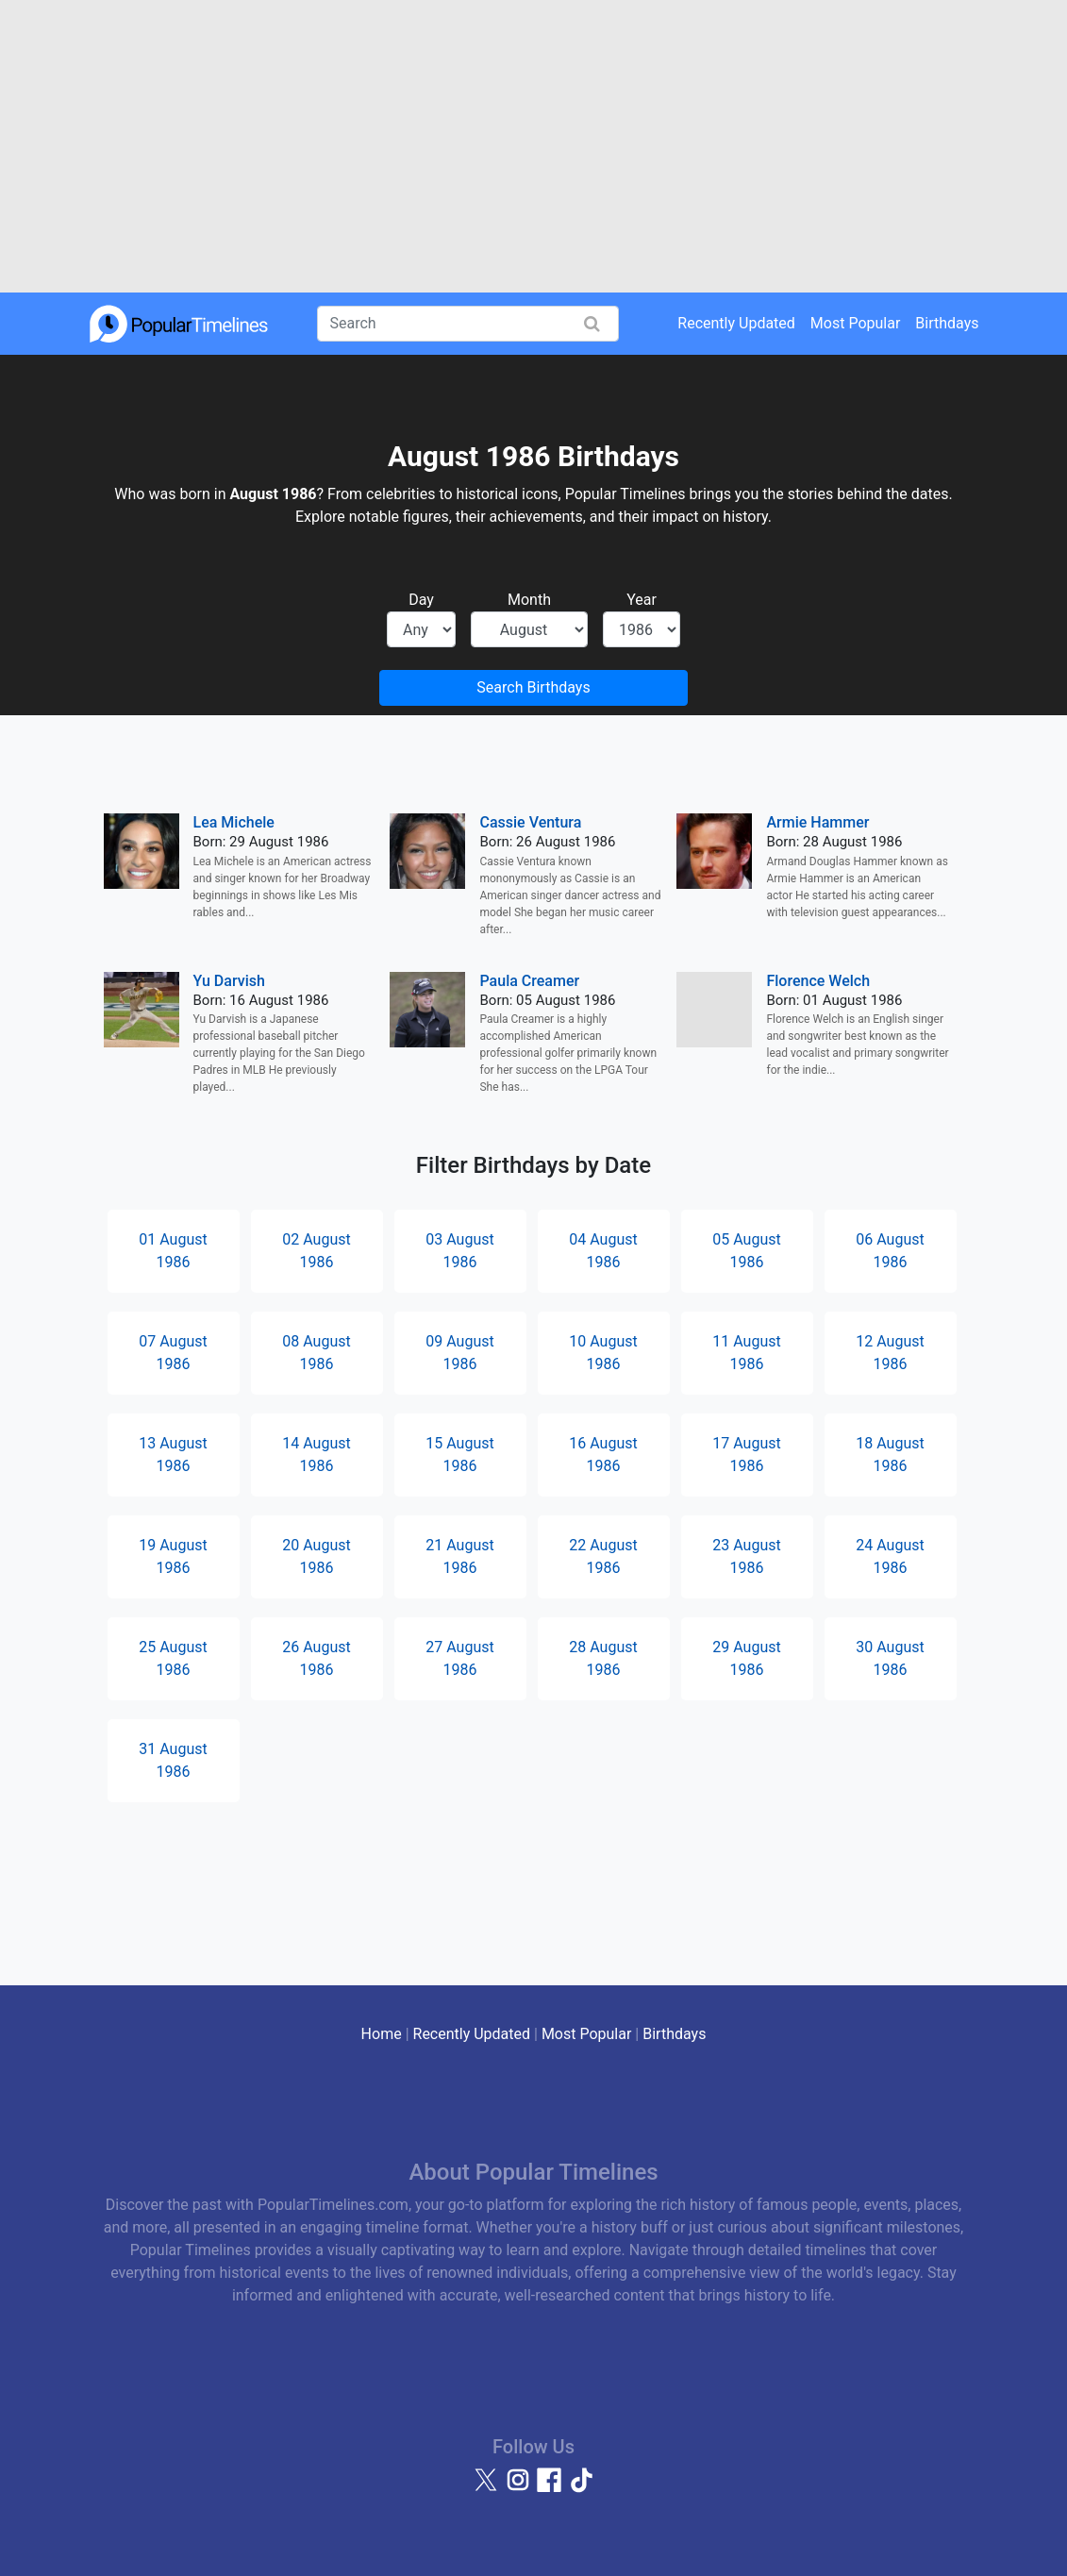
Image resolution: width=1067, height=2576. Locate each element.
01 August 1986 (173, 1250)
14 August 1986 (316, 1454)
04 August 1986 (603, 1250)
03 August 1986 (459, 1250)
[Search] (468, 324)
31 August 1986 (173, 1760)
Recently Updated (736, 323)
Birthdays (946, 323)
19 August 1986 (173, 1556)
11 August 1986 (746, 1352)
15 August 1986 (459, 1454)
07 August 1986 (173, 1352)
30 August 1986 (890, 1658)
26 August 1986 (316, 1658)
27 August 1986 (459, 1658)
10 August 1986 (603, 1352)
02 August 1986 (316, 1250)
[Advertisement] (533, 146)
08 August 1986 (316, 1352)
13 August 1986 (173, 1454)
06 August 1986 (890, 1250)
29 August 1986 (746, 1658)
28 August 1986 (603, 1658)
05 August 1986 (746, 1250)
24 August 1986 (890, 1556)
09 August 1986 (459, 1352)
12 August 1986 (890, 1352)
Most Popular (855, 323)
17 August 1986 (746, 1454)
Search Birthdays (533, 687)
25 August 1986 (173, 1658)
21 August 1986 (459, 1556)
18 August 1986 (890, 1454)
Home (381, 2034)
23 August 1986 (746, 1556)
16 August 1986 (603, 1454)
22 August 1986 (603, 1556)
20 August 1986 (316, 1556)
